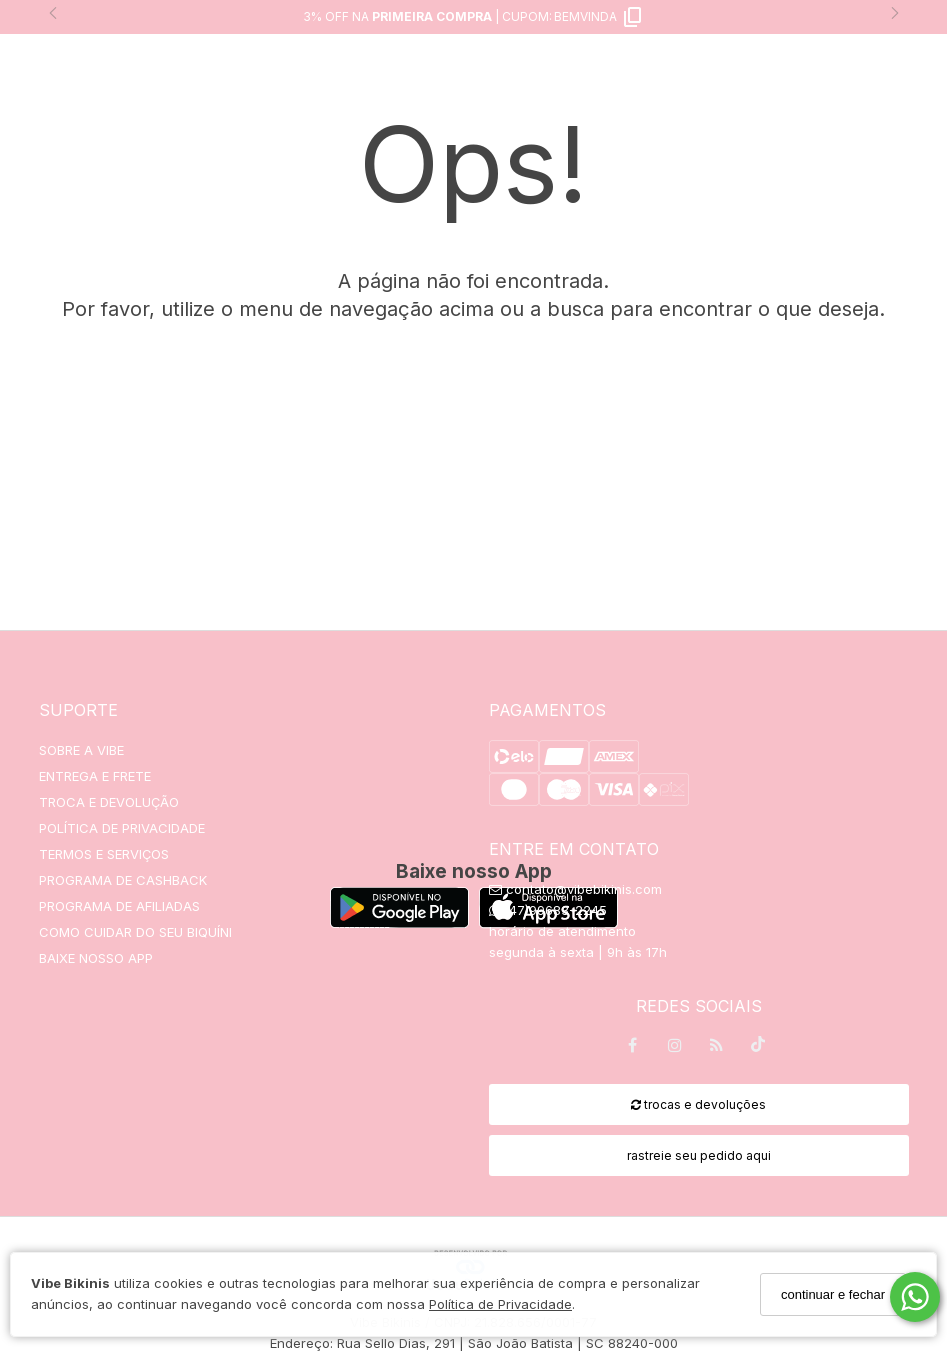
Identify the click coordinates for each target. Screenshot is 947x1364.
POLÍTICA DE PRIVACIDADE (122, 828)
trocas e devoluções (698, 1104)
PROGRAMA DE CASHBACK (123, 880)
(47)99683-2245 (548, 910)
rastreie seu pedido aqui (699, 1155)
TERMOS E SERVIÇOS (104, 854)
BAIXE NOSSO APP (96, 958)
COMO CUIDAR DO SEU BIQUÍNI (135, 932)
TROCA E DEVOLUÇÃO (109, 802)
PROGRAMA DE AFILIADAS (119, 906)
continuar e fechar (833, 1294)
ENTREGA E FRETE (95, 776)
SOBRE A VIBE (81, 750)
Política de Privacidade (500, 1304)
